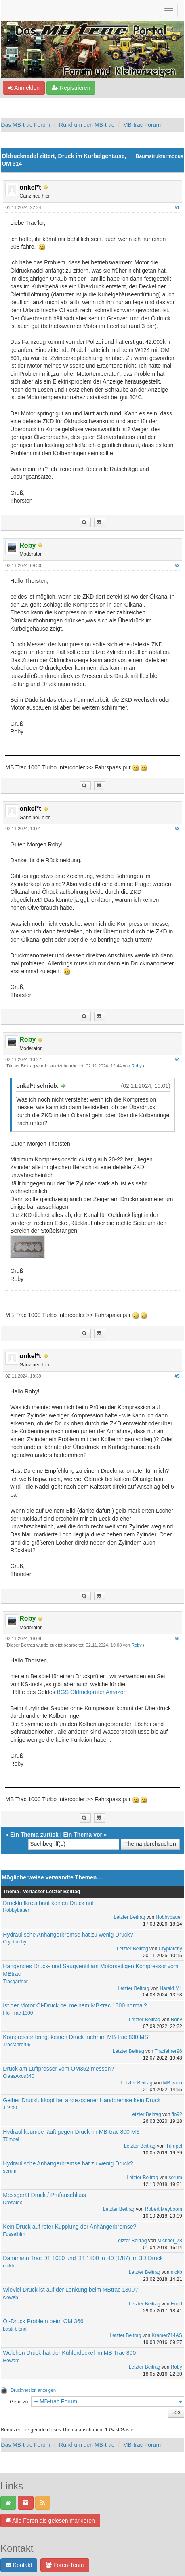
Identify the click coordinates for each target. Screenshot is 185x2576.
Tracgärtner (15, 1981)
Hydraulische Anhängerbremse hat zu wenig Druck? (68, 1934)
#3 (176, 828)
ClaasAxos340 (18, 2076)
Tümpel (11, 2139)
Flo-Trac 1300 (18, 2013)
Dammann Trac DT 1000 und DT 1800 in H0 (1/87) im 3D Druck (83, 2258)
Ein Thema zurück (34, 1834)
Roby (136, 1065)
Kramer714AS (166, 2335)
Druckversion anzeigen (33, 2390)
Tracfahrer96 (16, 2045)
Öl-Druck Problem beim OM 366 (43, 2321)
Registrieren (71, 88)
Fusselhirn (14, 2234)
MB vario (172, 2083)
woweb (10, 2297)
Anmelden (24, 88)
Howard (11, 2360)
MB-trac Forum (142, 124)
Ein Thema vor (82, 1834)
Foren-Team (65, 2565)
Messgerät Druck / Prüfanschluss (44, 2195)
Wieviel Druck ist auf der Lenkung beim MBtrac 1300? (70, 2289)
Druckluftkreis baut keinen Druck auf (48, 1903)
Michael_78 (169, 2241)
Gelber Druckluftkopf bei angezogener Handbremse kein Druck (81, 2100)
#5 (176, 1376)
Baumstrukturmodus (159, 156)
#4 (176, 1059)
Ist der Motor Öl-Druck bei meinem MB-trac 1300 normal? (75, 2005)
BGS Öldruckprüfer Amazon (91, 1692)
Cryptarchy (14, 1942)
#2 (176, 565)
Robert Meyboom (163, 2209)
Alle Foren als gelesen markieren (50, 2520)
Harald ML (171, 1988)
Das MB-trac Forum (25, 124)
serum (9, 2171)
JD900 (10, 2108)
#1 (176, 207)
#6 (176, 1638)
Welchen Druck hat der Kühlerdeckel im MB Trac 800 (69, 2353)
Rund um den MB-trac (86, 124)
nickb (8, 2266)
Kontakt (19, 2565)
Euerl (176, 2304)
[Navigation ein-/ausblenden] (169, 10)
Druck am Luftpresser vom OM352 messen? (58, 2068)
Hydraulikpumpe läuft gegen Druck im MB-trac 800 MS (71, 2132)
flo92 (177, 2114)
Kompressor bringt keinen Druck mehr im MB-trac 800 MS (75, 2037)
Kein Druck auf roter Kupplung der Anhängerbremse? (69, 2226)
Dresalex (12, 2202)
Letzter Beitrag (129, 1917)
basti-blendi (15, 2329)
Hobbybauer (16, 1910)
